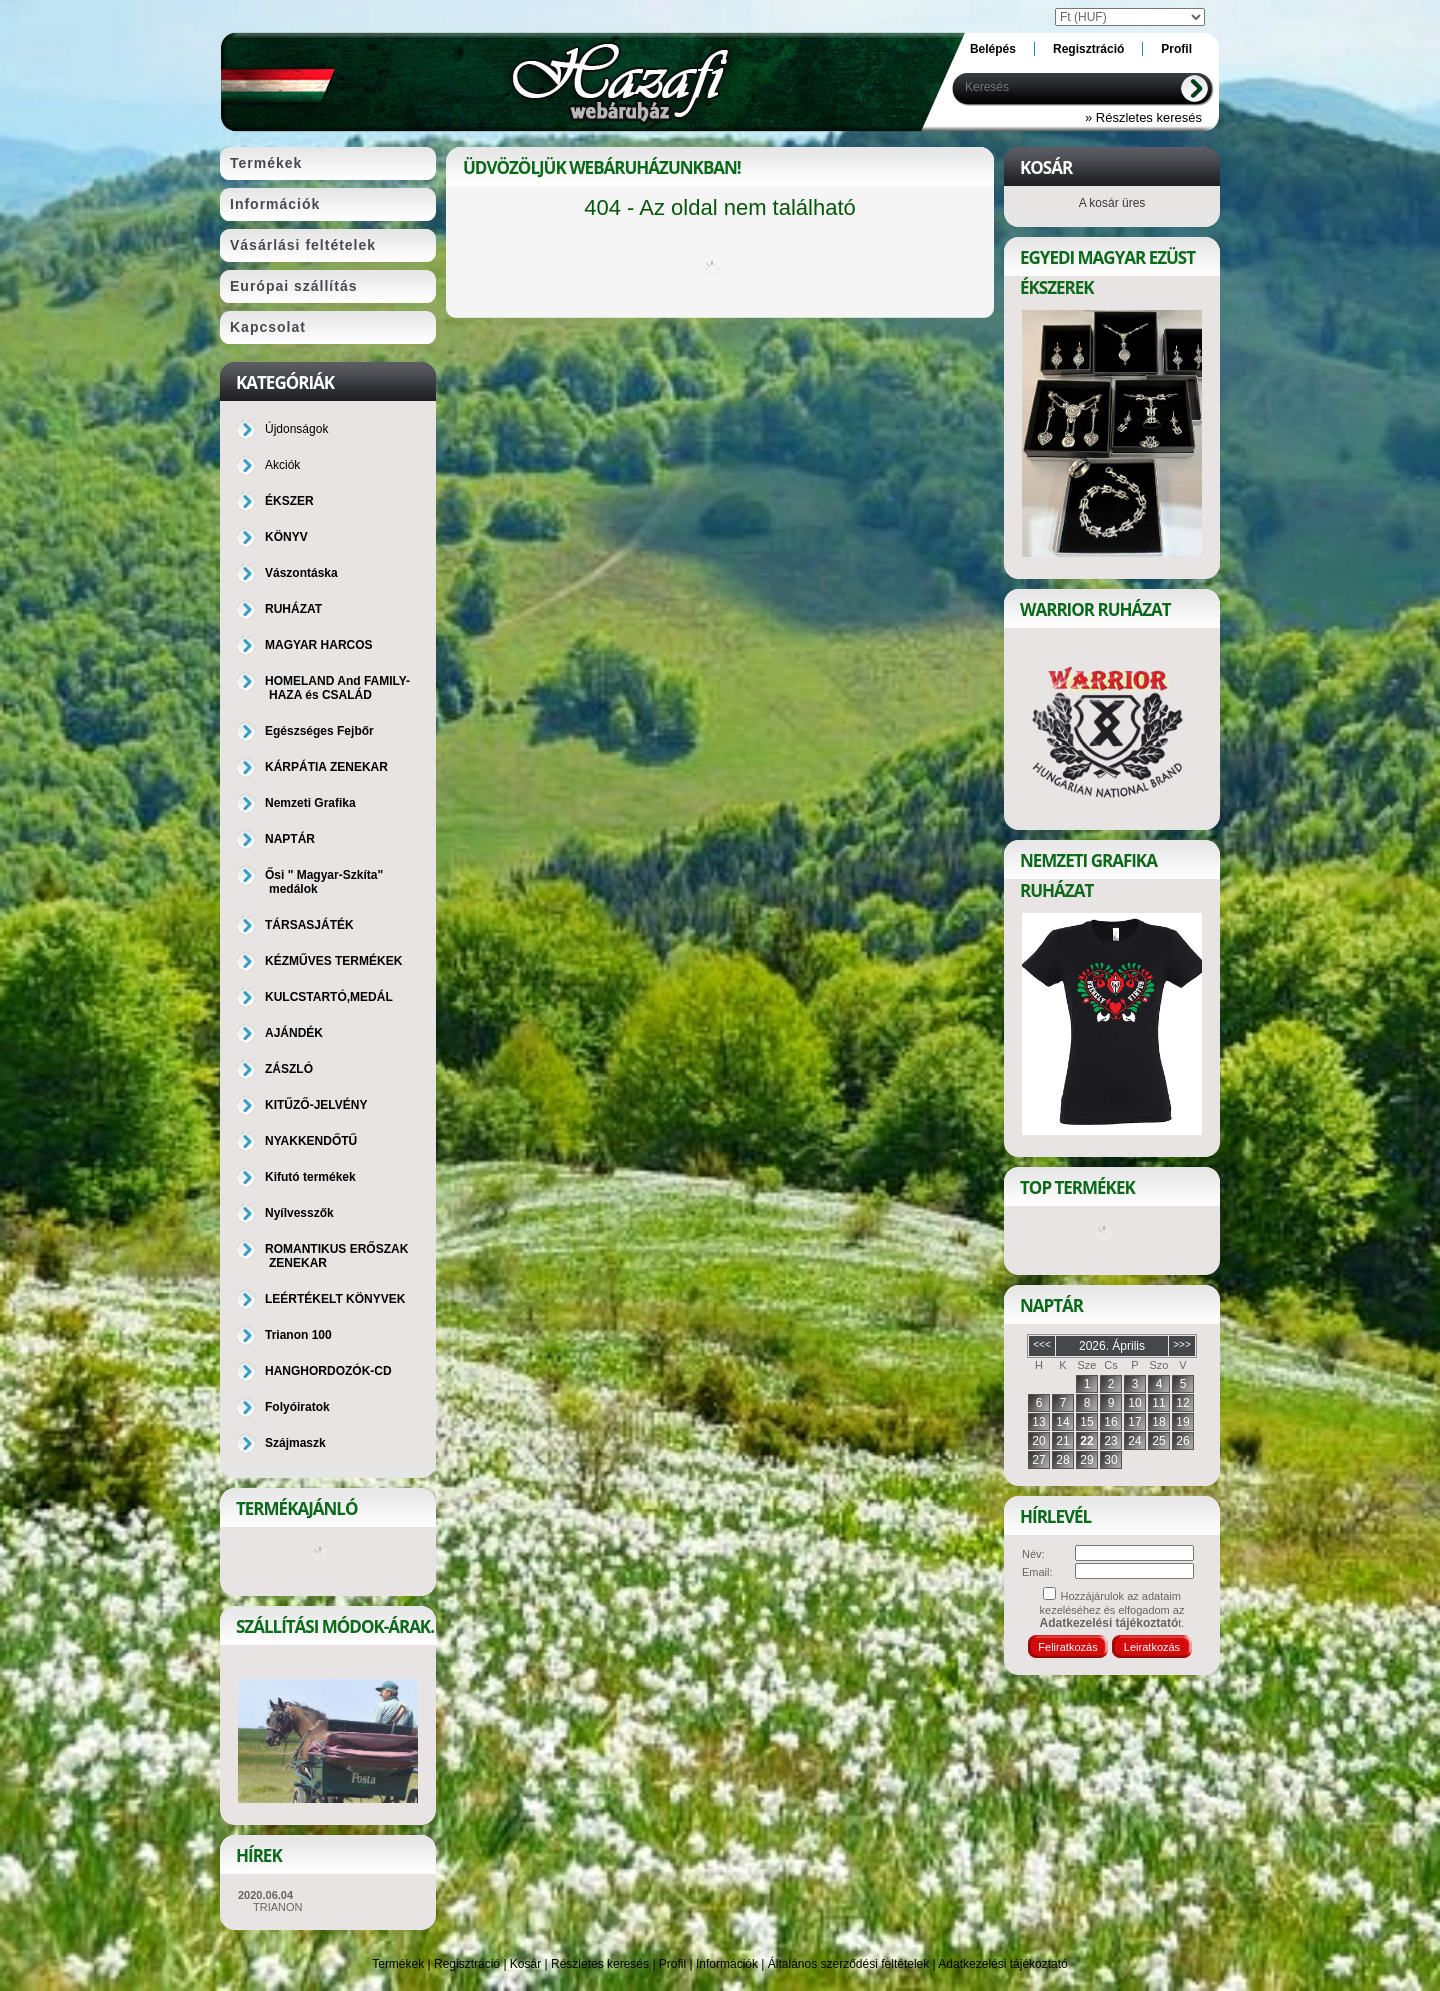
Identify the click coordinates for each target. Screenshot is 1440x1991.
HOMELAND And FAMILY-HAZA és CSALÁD (337, 688)
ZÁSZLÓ (289, 1069)
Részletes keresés (600, 1964)
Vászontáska (301, 573)
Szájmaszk (295, 1443)
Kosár (525, 1964)
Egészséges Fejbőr (319, 731)
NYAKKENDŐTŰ (311, 1141)
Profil (672, 1964)
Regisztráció (467, 1964)
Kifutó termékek (310, 1177)
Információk (727, 1964)
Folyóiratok (297, 1407)
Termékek (398, 1964)
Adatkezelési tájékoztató (1002, 1964)
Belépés (993, 49)
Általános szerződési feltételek (848, 1964)
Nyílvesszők (299, 1213)
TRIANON (278, 1907)
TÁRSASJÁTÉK (309, 925)
